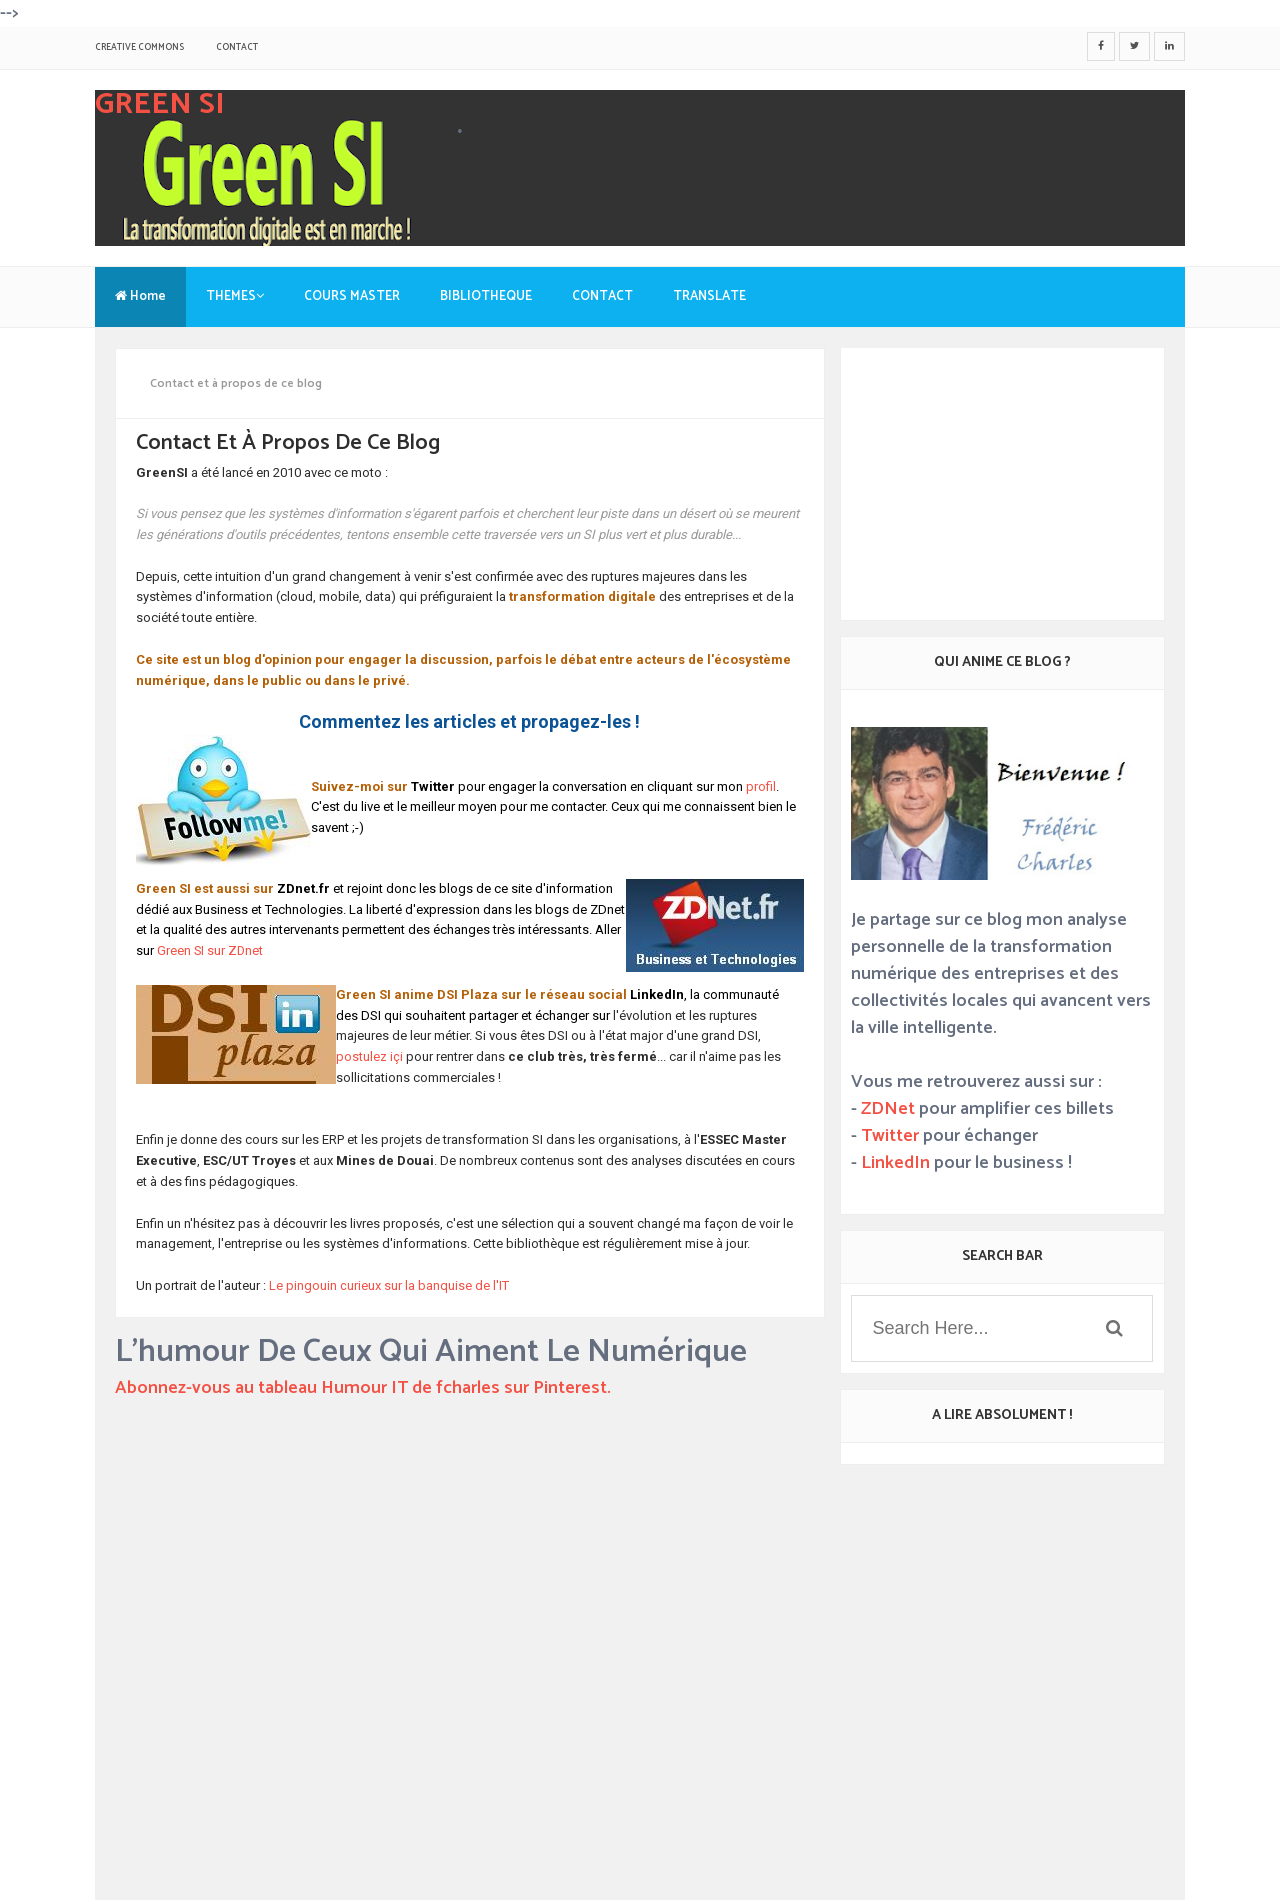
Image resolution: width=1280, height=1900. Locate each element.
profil (761, 786)
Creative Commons (139, 47)
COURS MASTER (352, 296)
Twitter (890, 1136)
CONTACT (237, 47)
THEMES (235, 296)
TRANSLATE (709, 296)
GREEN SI (160, 104)
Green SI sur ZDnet (210, 950)
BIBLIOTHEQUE (486, 296)
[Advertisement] (470, 1740)
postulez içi (371, 1056)
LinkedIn (895, 1163)
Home (140, 296)
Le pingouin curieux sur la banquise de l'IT (389, 1285)
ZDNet (888, 1109)
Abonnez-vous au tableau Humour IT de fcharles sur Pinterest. (363, 1388)
